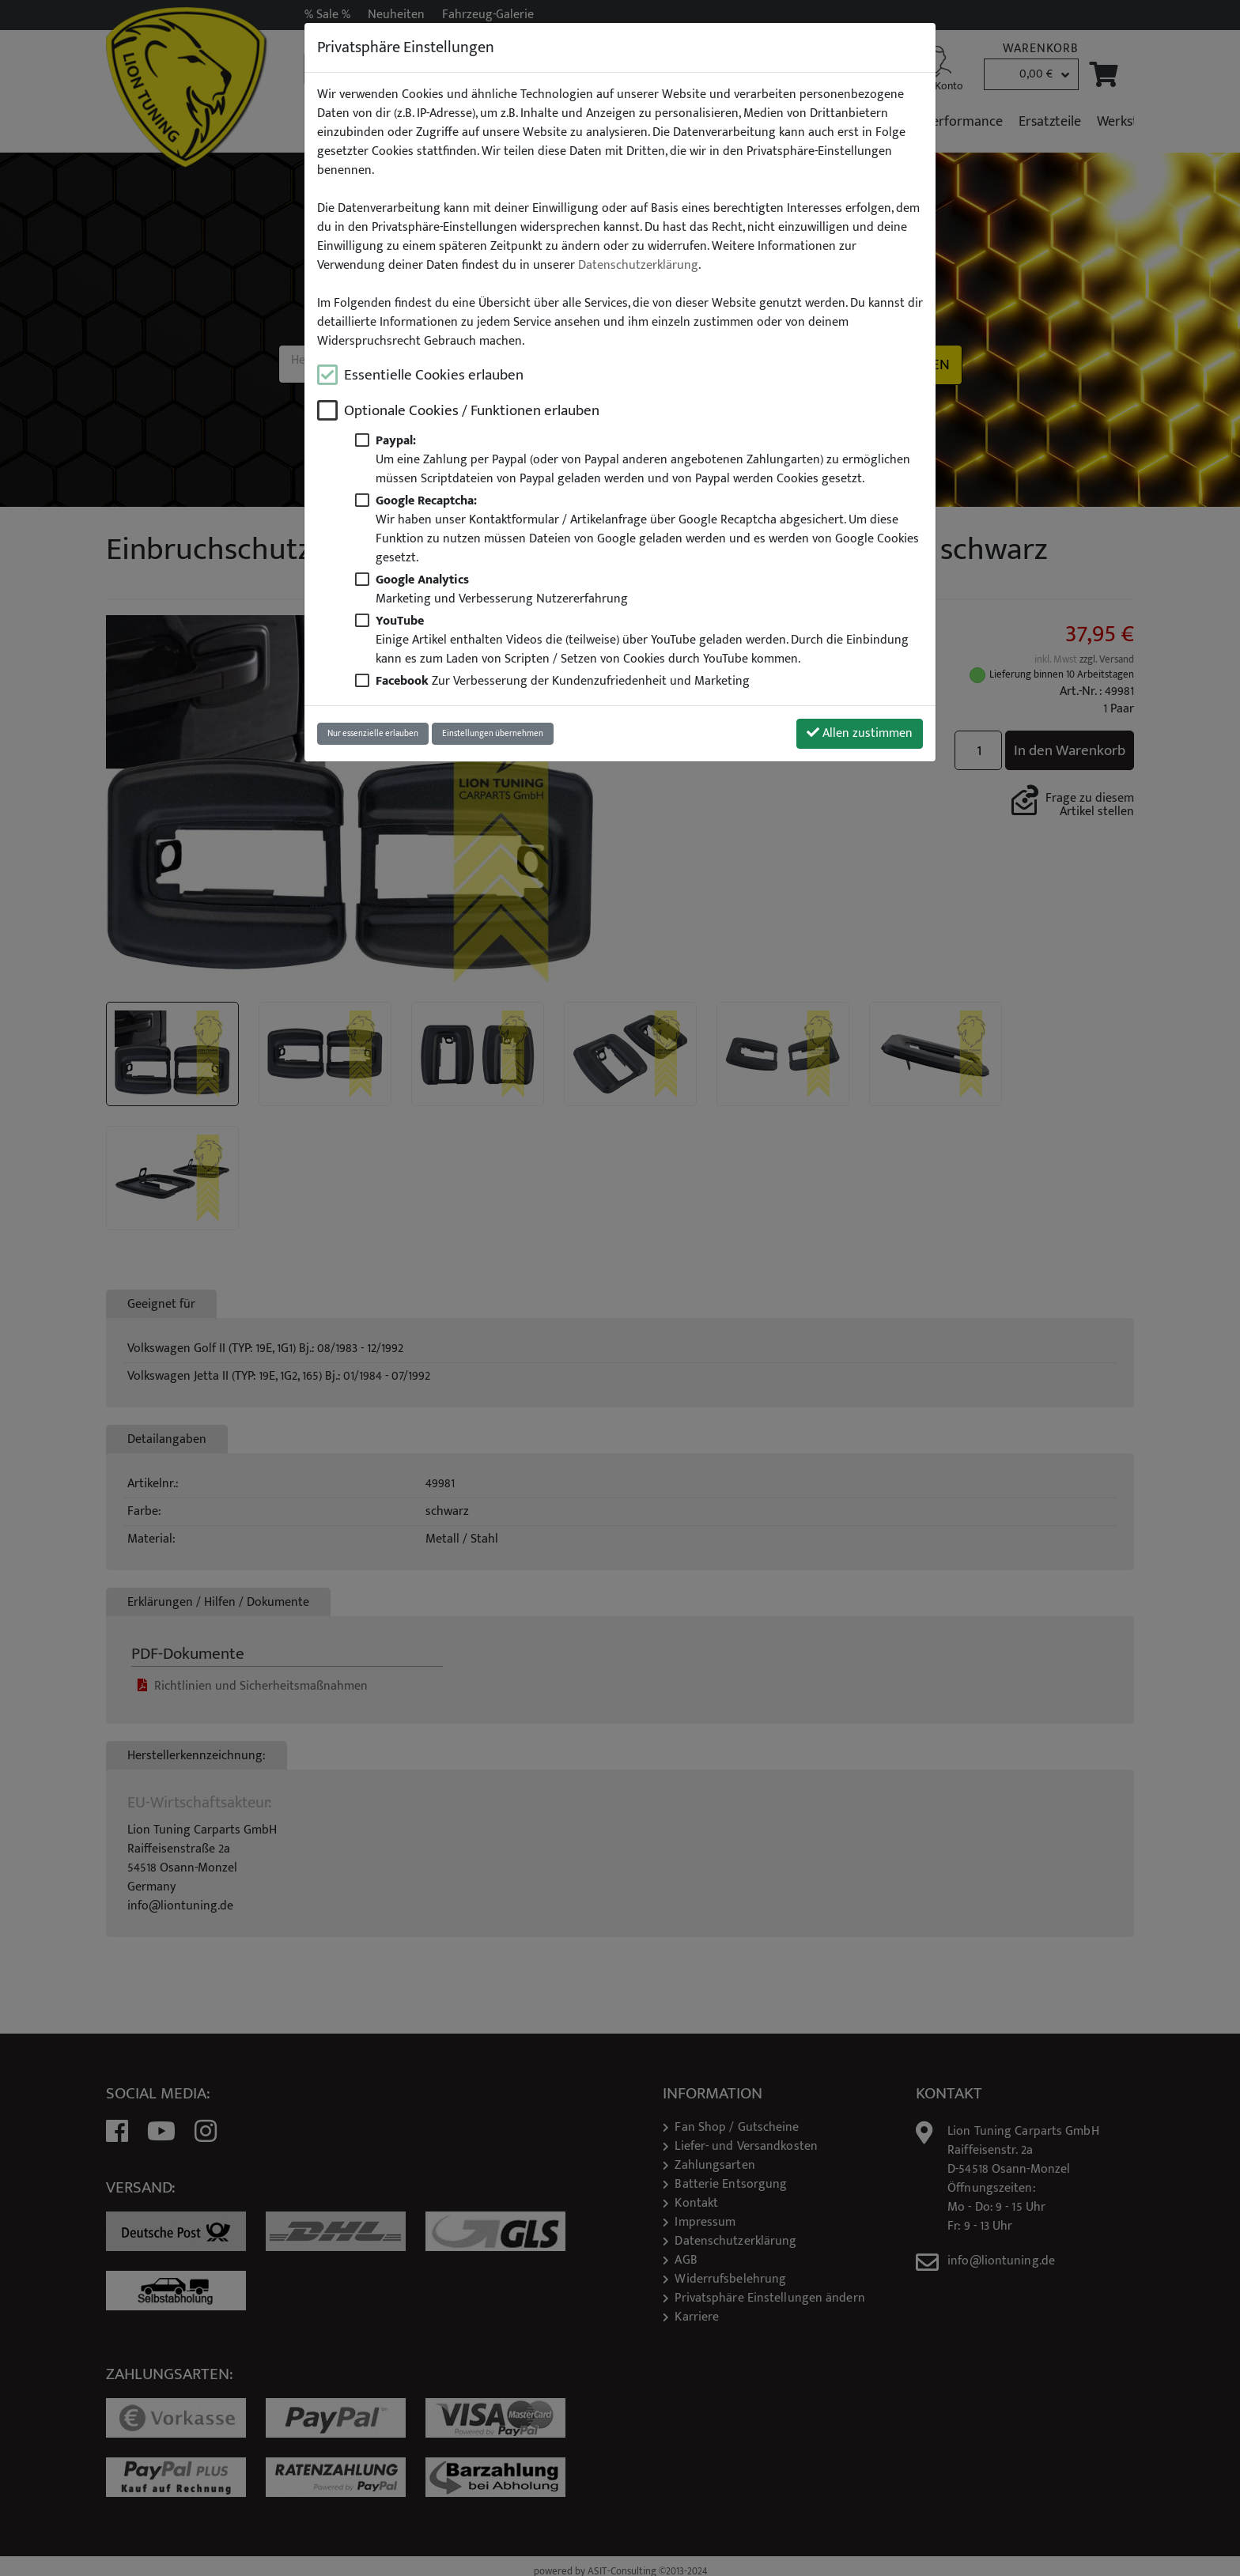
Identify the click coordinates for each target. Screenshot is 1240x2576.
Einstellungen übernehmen (492, 733)
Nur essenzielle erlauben (372, 733)
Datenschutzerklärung (638, 265)
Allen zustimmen (860, 733)
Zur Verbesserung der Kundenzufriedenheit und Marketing (563, 681)
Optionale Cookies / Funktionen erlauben (471, 410)
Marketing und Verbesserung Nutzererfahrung (502, 589)
